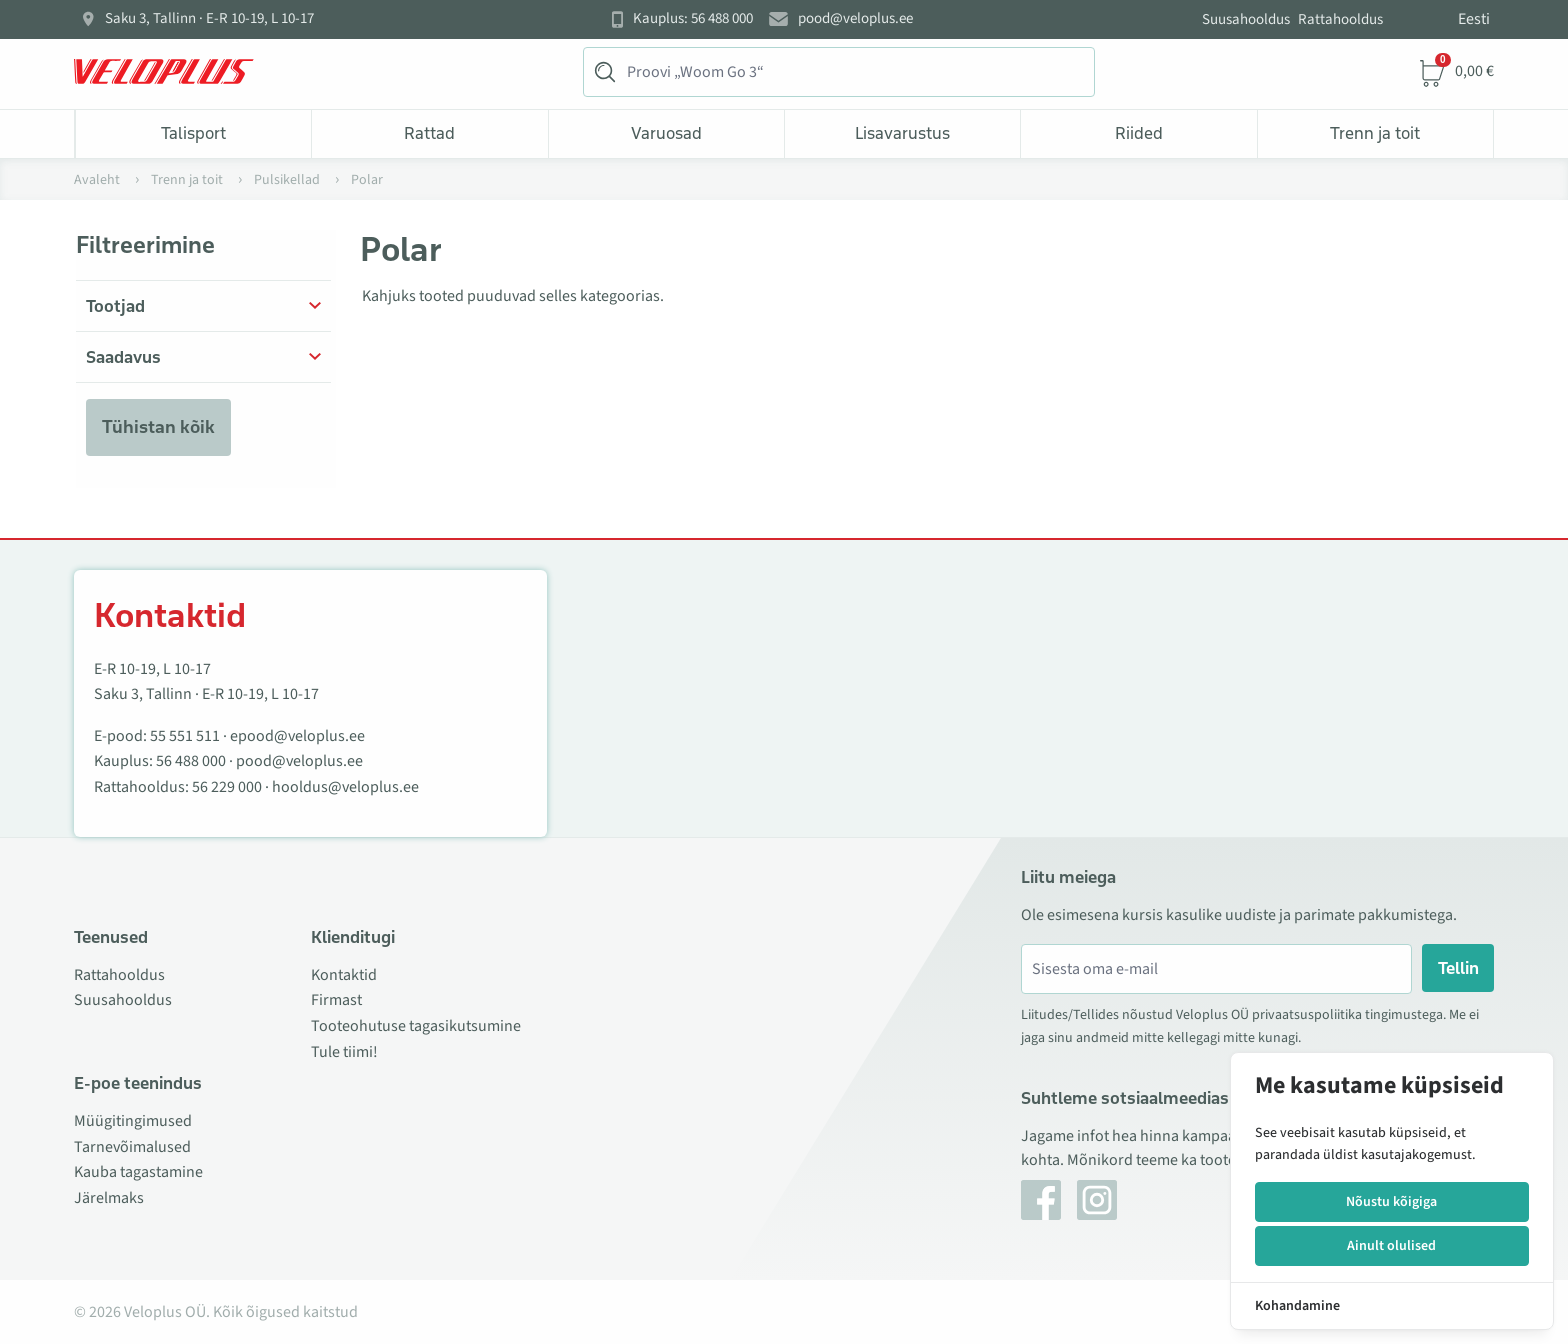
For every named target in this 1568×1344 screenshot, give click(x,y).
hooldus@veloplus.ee (345, 787)
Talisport (193, 133)
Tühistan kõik (158, 427)
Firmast (336, 1000)
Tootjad (115, 306)
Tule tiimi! (344, 1052)
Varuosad (666, 133)
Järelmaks (109, 1198)
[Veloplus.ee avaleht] (164, 72)
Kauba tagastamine (138, 1172)
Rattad (429, 133)
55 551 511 (185, 736)
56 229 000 (227, 787)
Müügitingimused (133, 1121)
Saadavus (123, 357)
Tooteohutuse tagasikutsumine (416, 1026)
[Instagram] (1097, 1200)
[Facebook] (1041, 1200)
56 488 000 (191, 761)
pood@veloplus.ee (855, 19)
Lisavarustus (902, 133)
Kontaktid (344, 975)
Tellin (1458, 968)
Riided (1139, 133)
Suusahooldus (1246, 19)
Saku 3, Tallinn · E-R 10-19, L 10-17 (209, 19)
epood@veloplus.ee (297, 736)
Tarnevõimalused (132, 1147)
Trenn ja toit (1375, 133)
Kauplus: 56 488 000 (693, 19)
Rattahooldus (1340, 19)
